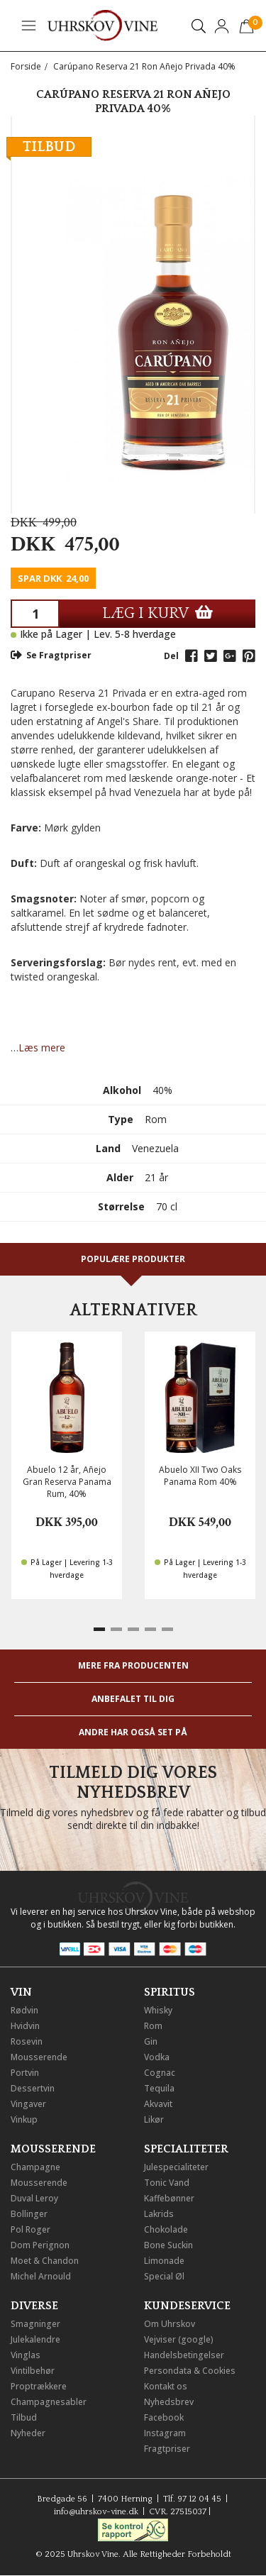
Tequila (159, 2088)
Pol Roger (30, 2229)
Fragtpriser (167, 2449)
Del (171, 656)
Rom (153, 2026)
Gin (150, 2041)
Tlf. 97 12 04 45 (192, 2499)
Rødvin (24, 2010)
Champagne (35, 2167)
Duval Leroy (34, 2198)
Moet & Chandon (45, 2261)
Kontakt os (165, 2386)
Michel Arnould (41, 2276)
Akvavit (158, 2104)
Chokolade (166, 2229)
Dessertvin (33, 2088)
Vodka (157, 2057)
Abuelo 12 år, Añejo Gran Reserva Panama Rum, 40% (67, 1482)
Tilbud (24, 2417)
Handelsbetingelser (184, 2355)
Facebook (164, 2417)
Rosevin (27, 2041)
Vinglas (25, 2355)
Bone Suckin (168, 2245)
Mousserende (39, 2057)
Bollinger (29, 2214)
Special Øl (164, 2276)
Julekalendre (35, 2339)
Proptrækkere (39, 2386)
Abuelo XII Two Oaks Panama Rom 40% (200, 1476)
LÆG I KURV (157, 613)
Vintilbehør (33, 2371)
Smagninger (35, 2324)
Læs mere (41, 1047)
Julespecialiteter (176, 2167)
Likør (154, 2119)
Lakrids (159, 2214)
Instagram (165, 2433)
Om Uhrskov (169, 2324)
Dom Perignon (40, 2245)
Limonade (164, 2261)
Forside (26, 66)
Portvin (25, 2073)
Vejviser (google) (179, 2339)
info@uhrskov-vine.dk (96, 2511)
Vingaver (28, 2104)
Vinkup (24, 2119)
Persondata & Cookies (189, 2371)
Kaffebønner (169, 2198)
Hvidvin (25, 2026)
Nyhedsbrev (169, 2402)
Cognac (159, 2073)
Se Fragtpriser (51, 655)
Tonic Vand (166, 2183)
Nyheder (28, 2433)
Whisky (158, 2010)
